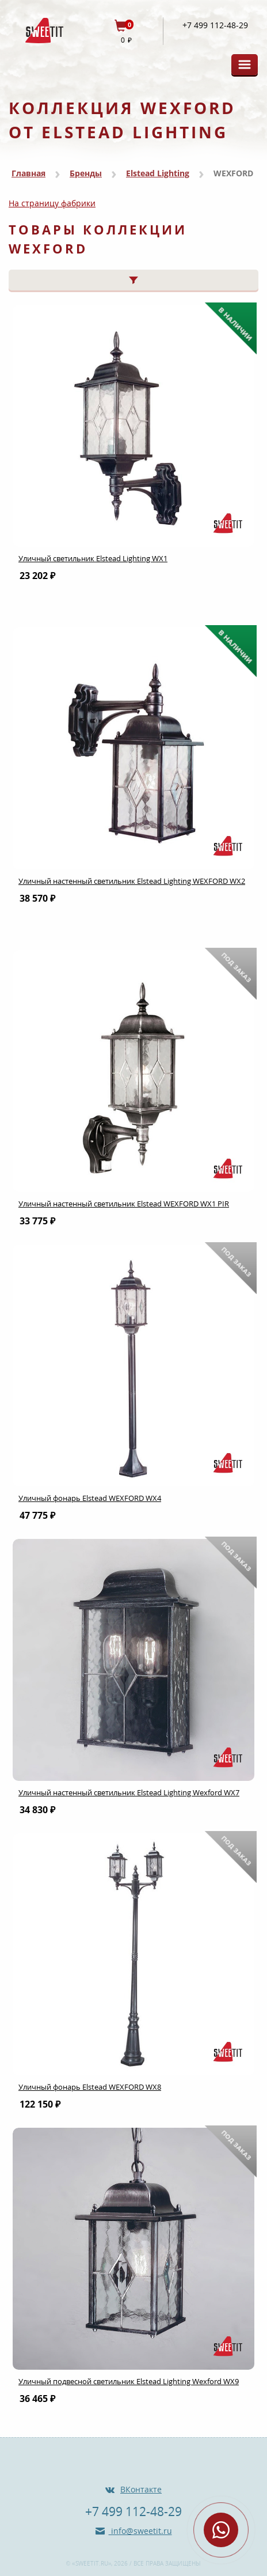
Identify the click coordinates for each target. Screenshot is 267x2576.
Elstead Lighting (157, 173)
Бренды (86, 173)
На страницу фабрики (52, 203)
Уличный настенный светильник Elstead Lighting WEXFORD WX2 (131, 881)
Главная (28, 173)
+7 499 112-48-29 (215, 25)
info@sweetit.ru (140, 2530)
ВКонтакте (141, 2489)
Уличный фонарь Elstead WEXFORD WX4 (89, 1498)
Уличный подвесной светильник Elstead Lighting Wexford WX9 (128, 2381)
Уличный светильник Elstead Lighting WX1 (92, 558)
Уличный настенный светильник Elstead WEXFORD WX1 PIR (123, 1203)
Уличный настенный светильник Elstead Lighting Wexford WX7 (128, 1792)
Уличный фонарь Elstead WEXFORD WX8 (89, 2087)
